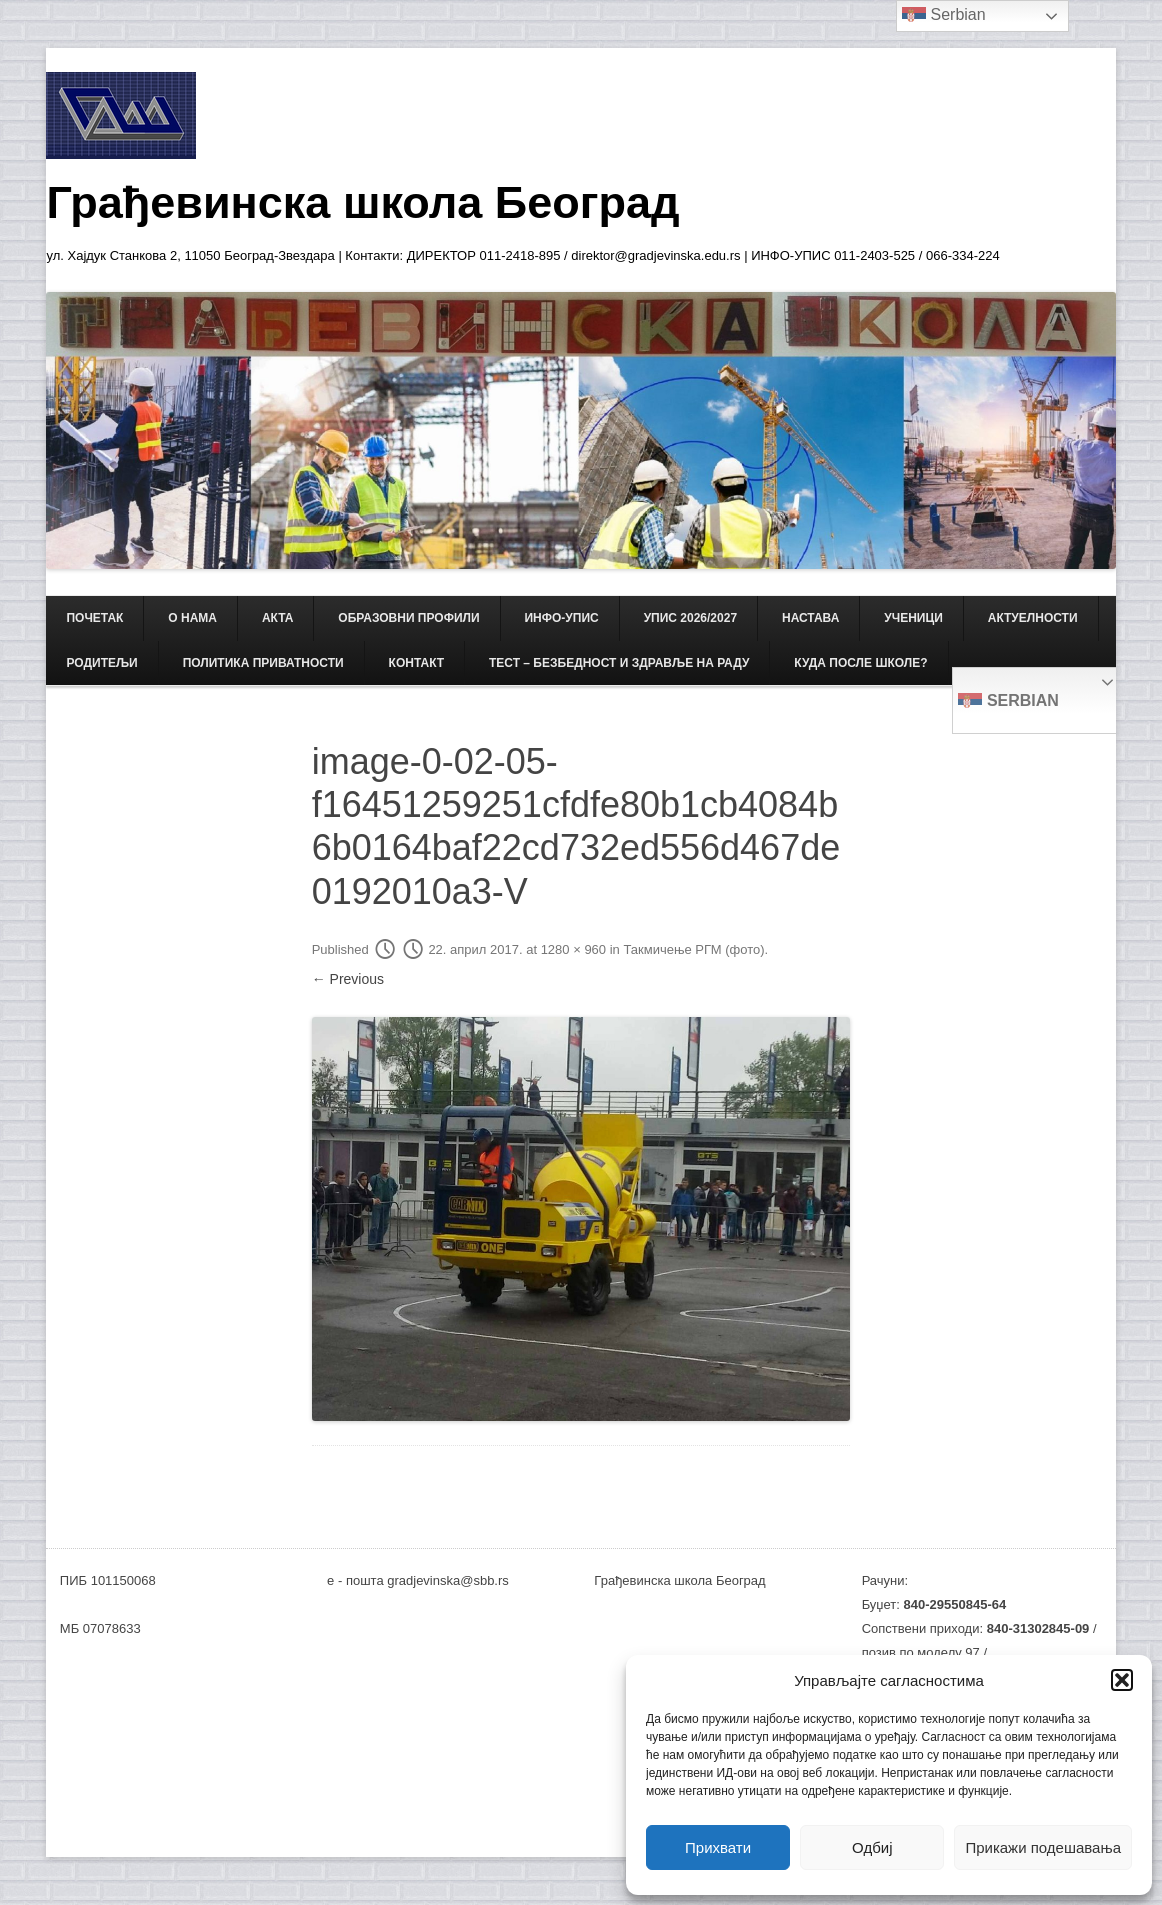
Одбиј (872, 1847)
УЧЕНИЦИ (913, 618)
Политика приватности (263, 663)
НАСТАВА (810, 618)
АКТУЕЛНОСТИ (1033, 618)
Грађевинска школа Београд (362, 202)
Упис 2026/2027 (690, 618)
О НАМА (192, 618)
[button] (1122, 1680)
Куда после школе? (860, 663)
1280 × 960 (573, 949)
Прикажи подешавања (1043, 1847)
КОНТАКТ (417, 663)
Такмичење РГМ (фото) (693, 949)
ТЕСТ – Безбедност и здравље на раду (619, 663)
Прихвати (718, 1847)
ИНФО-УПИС (561, 618)
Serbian (1008, 702)
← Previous (348, 979)
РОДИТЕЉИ (101, 663)
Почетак (94, 618)
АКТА (278, 618)
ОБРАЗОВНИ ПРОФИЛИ (408, 618)
